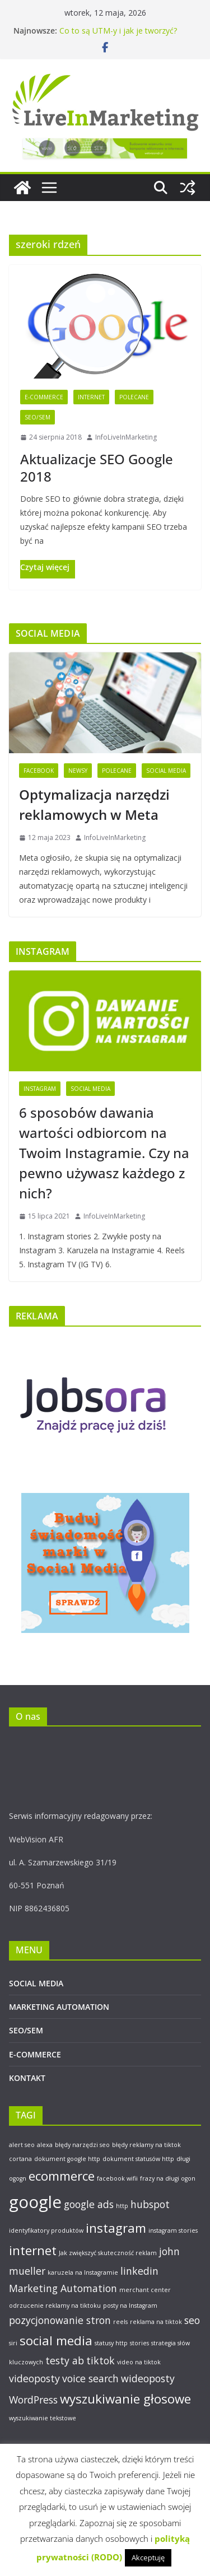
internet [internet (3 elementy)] (33, 2250)
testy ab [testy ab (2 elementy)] (64, 2360)
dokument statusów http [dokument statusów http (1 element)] (138, 2159)
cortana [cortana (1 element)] (20, 2159)
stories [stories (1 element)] (139, 2343)
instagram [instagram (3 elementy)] (116, 2228)
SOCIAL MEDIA (36, 1983)
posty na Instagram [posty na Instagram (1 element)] (130, 2305)
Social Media (166, 770)
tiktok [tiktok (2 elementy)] (100, 2360)
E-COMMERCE (35, 2054)
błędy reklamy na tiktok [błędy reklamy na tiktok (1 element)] (146, 2145)
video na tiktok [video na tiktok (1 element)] (139, 2362)
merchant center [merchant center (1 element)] (145, 2290)
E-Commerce (44, 397)
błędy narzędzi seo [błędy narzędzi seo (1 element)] (82, 2145)
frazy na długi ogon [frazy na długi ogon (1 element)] (167, 2178)
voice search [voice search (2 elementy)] (90, 2378)
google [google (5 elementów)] (35, 2202)
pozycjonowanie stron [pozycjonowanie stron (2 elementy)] (60, 2320)
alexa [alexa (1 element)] (45, 2145)
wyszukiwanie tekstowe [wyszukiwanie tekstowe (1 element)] (42, 2418)
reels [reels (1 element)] (120, 2322)
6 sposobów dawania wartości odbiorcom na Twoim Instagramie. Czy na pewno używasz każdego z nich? (104, 1152)
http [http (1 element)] (122, 2206)
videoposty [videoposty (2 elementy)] (34, 2378)
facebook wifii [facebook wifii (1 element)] (117, 2178)
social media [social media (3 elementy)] (56, 2340)
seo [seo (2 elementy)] (192, 2320)
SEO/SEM (37, 417)
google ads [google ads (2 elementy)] (89, 2204)
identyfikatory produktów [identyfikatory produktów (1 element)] (46, 2230)
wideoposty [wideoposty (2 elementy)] (148, 2378)
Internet (91, 397)
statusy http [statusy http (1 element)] (111, 2343)
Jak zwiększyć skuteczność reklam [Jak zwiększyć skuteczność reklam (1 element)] (108, 2253)
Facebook (39, 770)
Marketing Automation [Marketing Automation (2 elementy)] (63, 2288)
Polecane (134, 397)
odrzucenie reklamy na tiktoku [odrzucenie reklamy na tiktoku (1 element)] (55, 2305)
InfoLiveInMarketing (126, 437)
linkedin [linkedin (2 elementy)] (139, 2271)
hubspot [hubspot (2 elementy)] (150, 2204)
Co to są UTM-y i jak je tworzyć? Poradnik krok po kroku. (118, 36)
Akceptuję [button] (148, 2557)
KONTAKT (27, 2078)
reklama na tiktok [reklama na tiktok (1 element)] (156, 2322)
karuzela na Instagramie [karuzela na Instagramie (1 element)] (83, 2272)
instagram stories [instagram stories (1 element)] (173, 2230)
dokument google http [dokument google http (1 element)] (67, 2159)
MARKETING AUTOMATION (59, 2006)
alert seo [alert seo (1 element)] (22, 2145)
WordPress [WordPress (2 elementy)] (33, 2399)
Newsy (77, 770)
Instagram (40, 1089)
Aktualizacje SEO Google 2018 (96, 468)
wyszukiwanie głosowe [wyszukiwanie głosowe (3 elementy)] (125, 2398)
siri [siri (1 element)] (13, 2343)
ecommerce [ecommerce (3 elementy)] (62, 2176)
